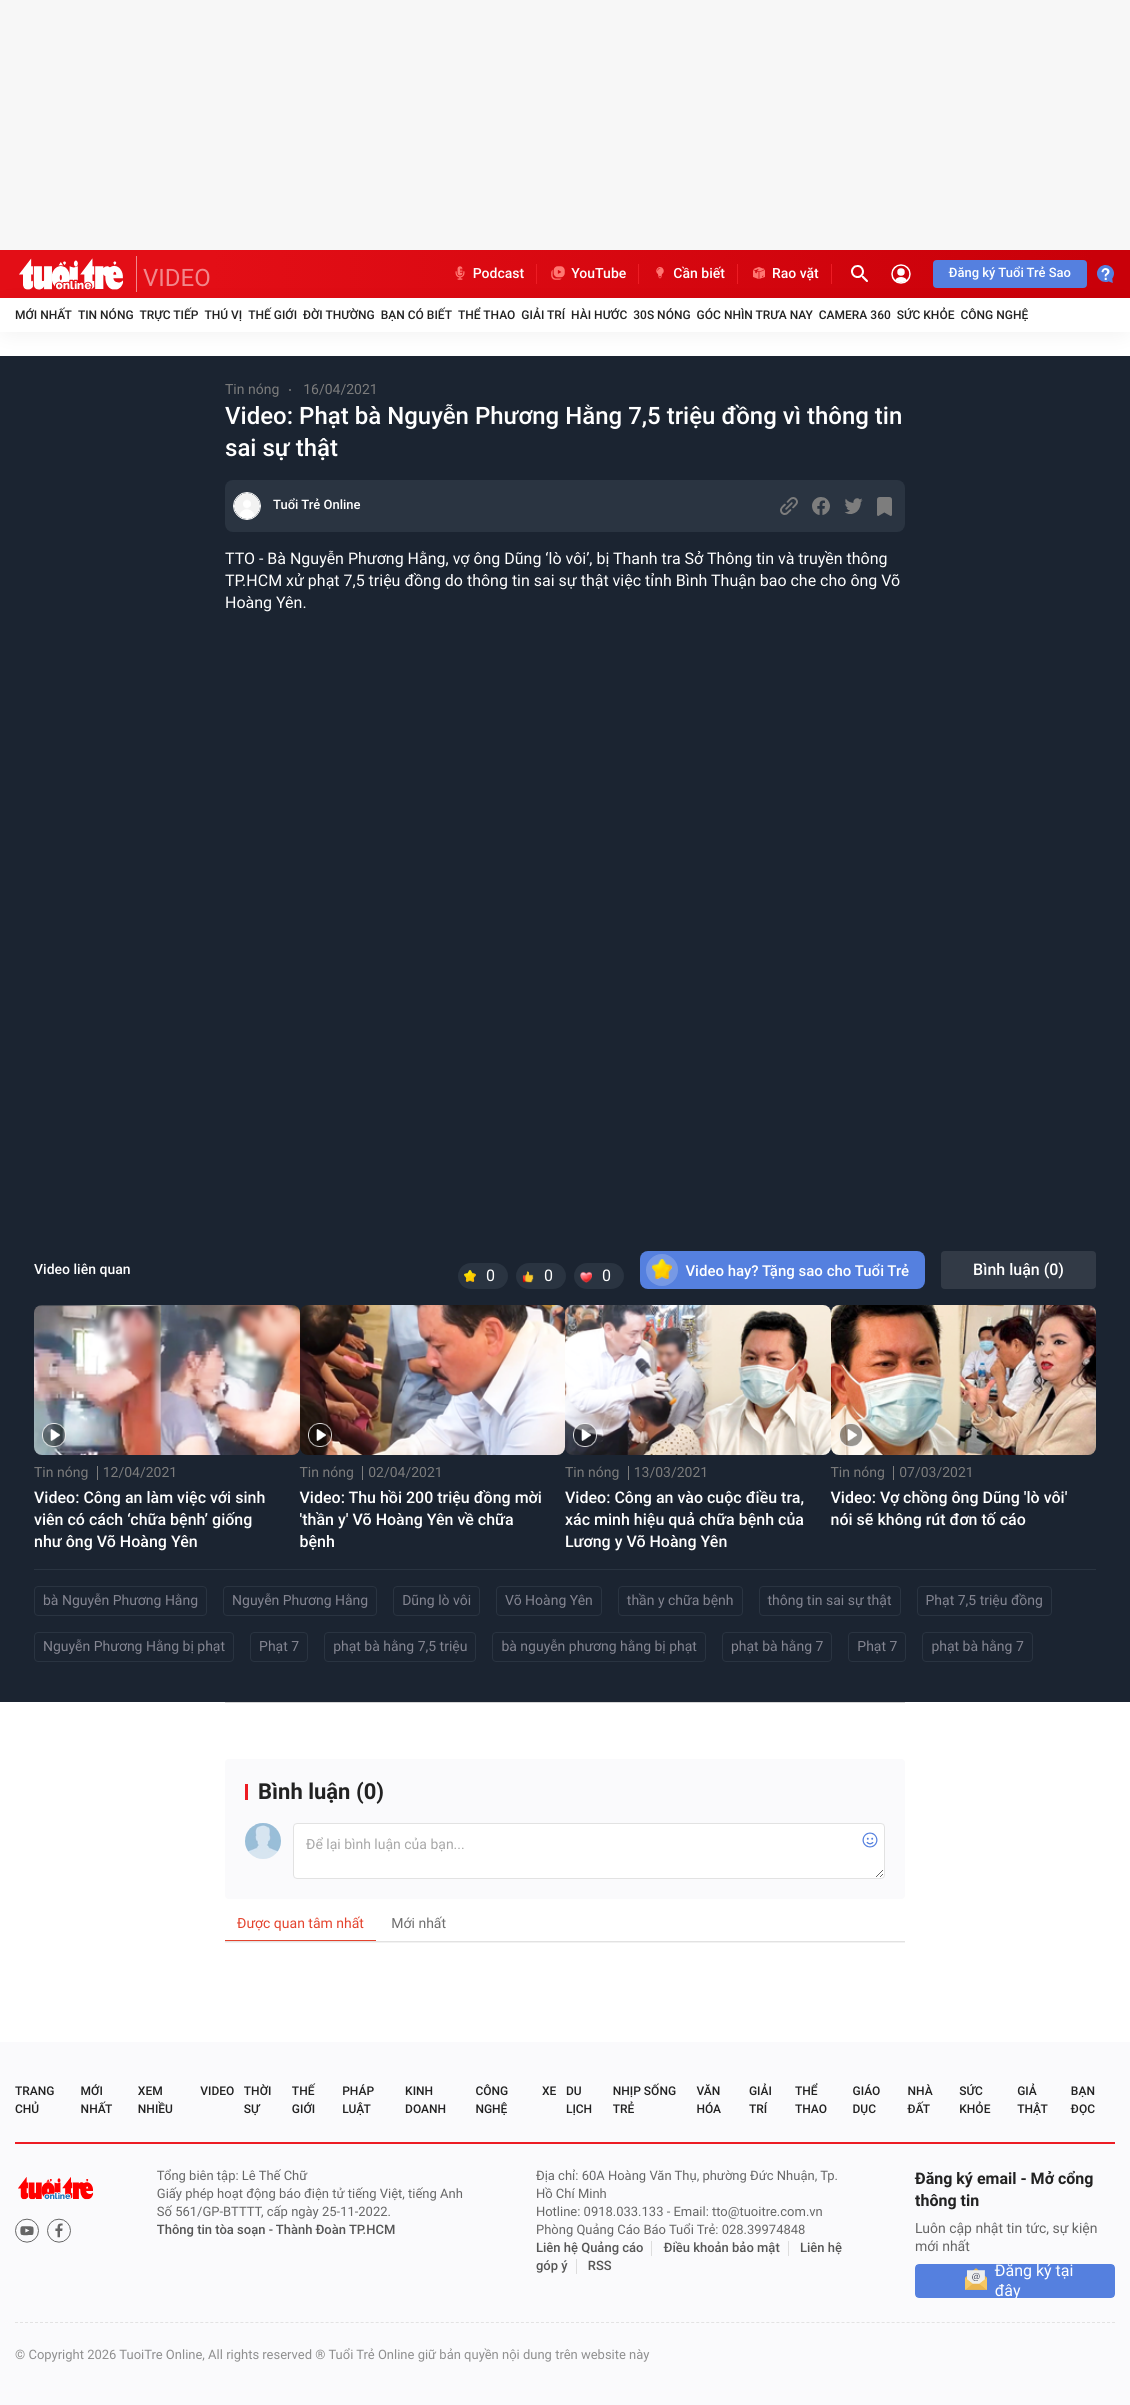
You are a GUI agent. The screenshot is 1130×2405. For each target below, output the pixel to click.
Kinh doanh (425, 2100)
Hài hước (599, 315)
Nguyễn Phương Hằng (300, 1601)
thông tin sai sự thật (830, 1601)
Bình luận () (1018, 1269)
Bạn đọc (1083, 2100)
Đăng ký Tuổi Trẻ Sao (1010, 273)
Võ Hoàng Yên (549, 1601)
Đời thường (339, 315)
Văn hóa (708, 2100)
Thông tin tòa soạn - (216, 2230)
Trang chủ (34, 2100)
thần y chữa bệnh (680, 1601)
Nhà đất (919, 2100)
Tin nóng (106, 315)
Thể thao (486, 315)
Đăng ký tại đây (1034, 2281)
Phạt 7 (279, 1647)
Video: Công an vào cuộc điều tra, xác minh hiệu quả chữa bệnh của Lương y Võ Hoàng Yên (684, 1519)
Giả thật (1032, 2100)
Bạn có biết (416, 315)
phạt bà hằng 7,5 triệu (400, 1647)
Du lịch (579, 2100)
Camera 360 (855, 315)
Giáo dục (867, 2100)
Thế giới (272, 315)
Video (217, 2091)
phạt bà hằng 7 (777, 1647)
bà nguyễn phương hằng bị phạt (599, 1647)
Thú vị (223, 315)
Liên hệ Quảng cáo (590, 2248)
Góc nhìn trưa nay (755, 315)
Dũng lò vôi (436, 1601)
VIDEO (177, 278)
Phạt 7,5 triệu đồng (984, 1601)
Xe (549, 2091)
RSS (600, 2266)
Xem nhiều (155, 2100)
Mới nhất (43, 315)
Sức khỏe (926, 315)
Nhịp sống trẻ (644, 2100)
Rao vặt (784, 274)
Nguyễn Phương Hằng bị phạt (134, 1647)
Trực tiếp (169, 315)
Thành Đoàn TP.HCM (335, 2230)
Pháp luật (358, 2100)
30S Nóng (661, 315)
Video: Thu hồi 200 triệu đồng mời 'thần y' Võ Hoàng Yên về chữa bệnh (421, 1519)
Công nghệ (994, 315)
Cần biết (688, 274)
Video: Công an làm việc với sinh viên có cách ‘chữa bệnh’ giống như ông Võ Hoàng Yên (149, 1519)
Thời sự (258, 2100)
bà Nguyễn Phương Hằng (120, 1601)
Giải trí (543, 315)
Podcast (488, 274)
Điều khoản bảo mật (722, 2248)
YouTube (587, 274)
